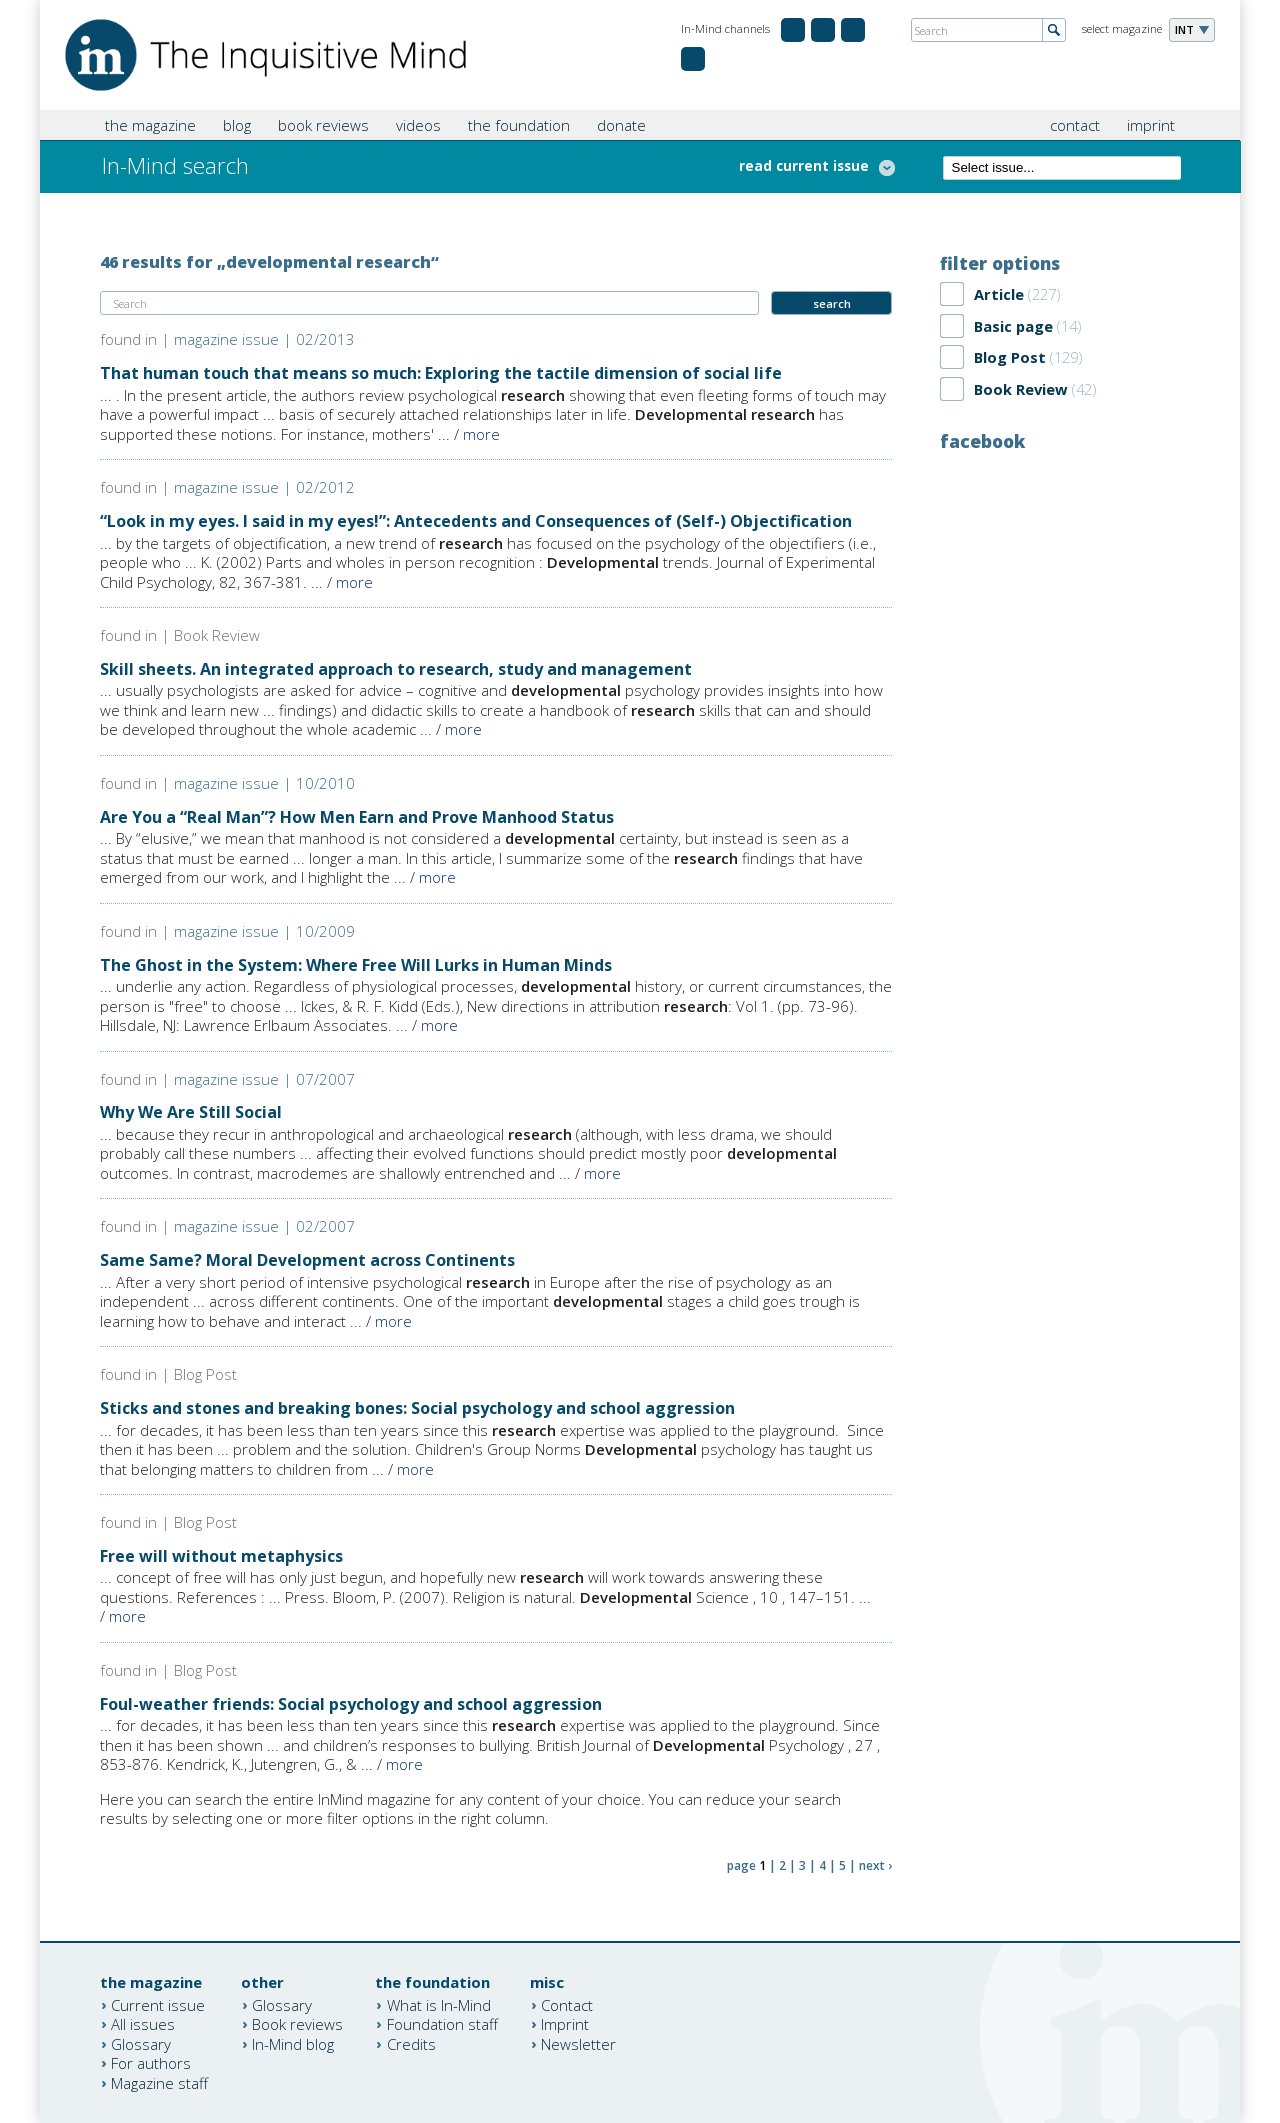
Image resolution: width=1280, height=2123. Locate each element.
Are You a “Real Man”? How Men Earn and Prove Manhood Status (357, 817)
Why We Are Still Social (191, 1112)
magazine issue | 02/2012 (264, 487)
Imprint (565, 2024)
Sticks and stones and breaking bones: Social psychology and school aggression (417, 1408)
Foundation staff (442, 2024)
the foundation (519, 125)
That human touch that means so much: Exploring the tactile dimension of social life (441, 373)
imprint (1151, 125)
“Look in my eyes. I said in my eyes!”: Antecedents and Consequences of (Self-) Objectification (476, 521)
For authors (151, 2063)
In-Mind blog (293, 2043)
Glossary (141, 2043)
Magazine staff (159, 2082)
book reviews (323, 125)
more (481, 434)
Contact (567, 2004)
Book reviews (297, 2024)
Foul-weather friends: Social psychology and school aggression (351, 1704)
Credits (411, 2043)
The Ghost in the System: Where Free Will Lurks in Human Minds (356, 965)
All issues (143, 2024)
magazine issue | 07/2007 (264, 1079)
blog (237, 125)
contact (1075, 125)
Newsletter (578, 2043)
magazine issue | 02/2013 (264, 339)
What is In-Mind (439, 2004)
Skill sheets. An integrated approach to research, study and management (396, 669)
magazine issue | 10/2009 (264, 931)
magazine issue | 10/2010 (264, 783)
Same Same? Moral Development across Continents (307, 1260)
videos (418, 125)
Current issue (158, 2004)
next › (875, 1865)
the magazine (150, 125)
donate (621, 125)
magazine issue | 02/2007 (264, 1226)
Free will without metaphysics (221, 1556)
